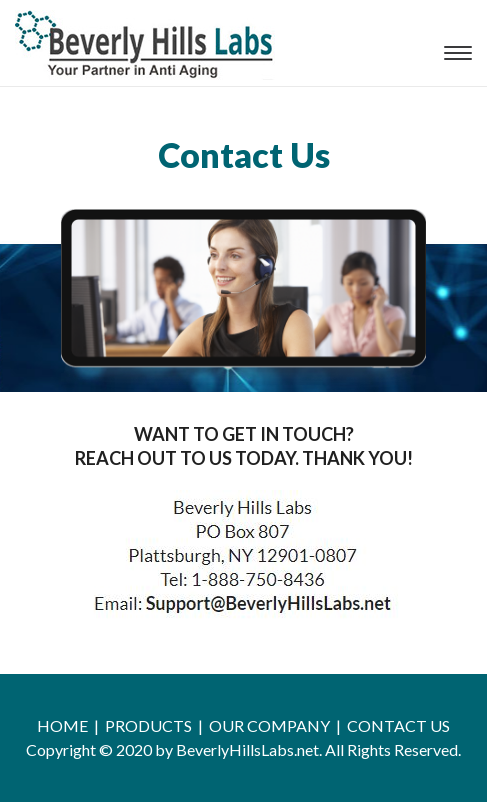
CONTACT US (398, 725)
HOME (62, 725)
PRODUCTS (148, 725)
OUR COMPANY (269, 725)
